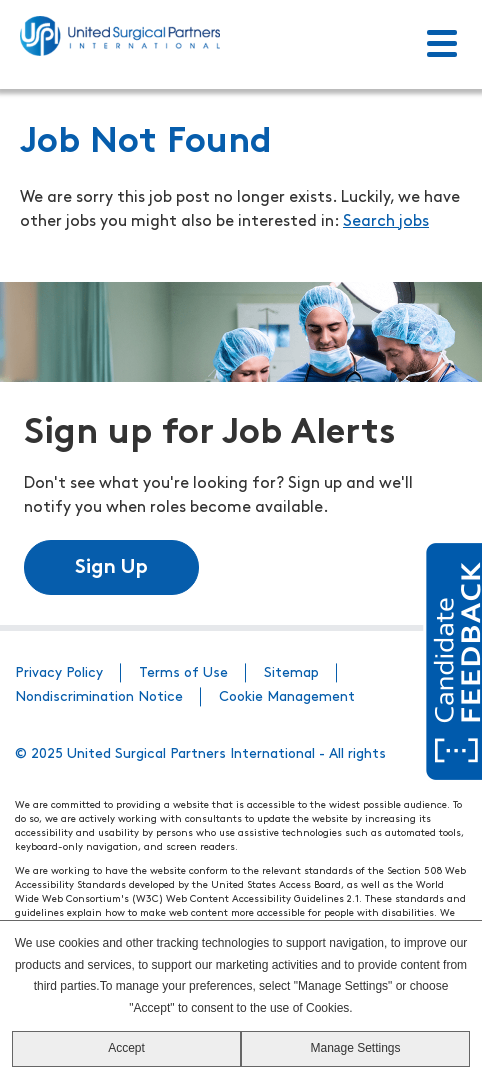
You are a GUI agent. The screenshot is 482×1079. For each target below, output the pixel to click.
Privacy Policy (59, 673)
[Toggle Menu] (442, 45)
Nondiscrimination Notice (99, 697)
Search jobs (386, 222)
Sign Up (111, 568)
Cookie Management (287, 697)
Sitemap (291, 673)
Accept (126, 1048)
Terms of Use (183, 673)
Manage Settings (355, 1048)
